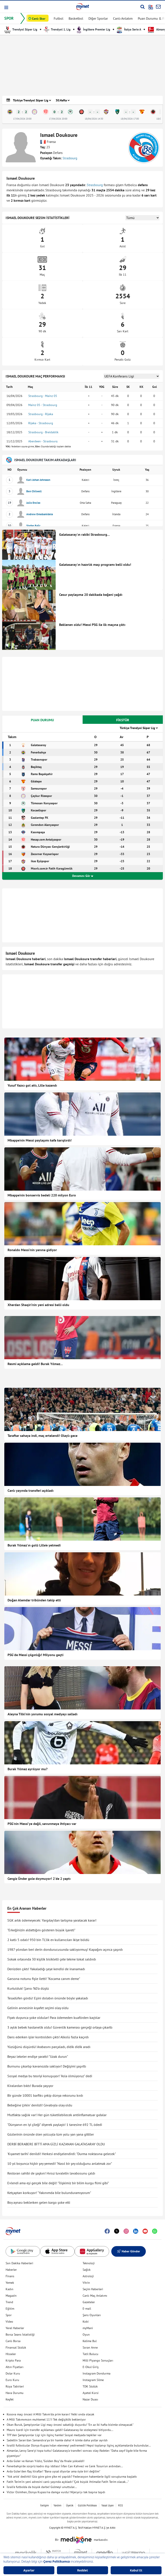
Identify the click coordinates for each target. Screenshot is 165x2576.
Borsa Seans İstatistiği (20, 2332)
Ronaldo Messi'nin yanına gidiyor (32, 1250)
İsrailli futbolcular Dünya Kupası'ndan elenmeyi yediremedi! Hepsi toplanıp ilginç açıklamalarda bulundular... (79, 2443)
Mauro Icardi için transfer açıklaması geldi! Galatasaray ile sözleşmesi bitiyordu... (60, 2427)
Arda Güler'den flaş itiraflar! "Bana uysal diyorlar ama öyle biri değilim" (53, 2469)
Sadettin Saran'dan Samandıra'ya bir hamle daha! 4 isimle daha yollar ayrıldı (57, 2438)
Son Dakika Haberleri (19, 2261)
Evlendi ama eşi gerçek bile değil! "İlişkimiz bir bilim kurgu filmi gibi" (58, 2183)
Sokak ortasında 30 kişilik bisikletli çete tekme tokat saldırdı (51, 1959)
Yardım (57, 2503)
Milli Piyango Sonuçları (98, 2358)
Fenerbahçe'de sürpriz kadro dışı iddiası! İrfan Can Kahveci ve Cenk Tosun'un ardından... (65, 2464)
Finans (10, 2274)
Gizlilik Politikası (87, 2503)
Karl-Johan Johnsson (38, 480)
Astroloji (88, 2274)
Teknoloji (89, 2261)
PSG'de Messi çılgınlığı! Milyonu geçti (35, 1655)
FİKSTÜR (122, 720)
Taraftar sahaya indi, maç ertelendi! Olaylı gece (42, 1435)
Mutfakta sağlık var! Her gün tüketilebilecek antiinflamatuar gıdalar (57, 2115)
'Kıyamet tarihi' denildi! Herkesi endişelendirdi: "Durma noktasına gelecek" (61, 2154)
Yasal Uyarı (107, 2503)
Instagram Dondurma (96, 2371)
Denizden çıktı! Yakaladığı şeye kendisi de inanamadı (46, 1969)
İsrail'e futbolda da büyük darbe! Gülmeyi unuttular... (42, 2484)
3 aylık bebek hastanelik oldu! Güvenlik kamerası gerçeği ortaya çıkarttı (59, 2027)
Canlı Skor (38, 19)
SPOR (9, 18)
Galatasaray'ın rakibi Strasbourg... (84, 534)
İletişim (44, 2503)
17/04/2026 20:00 (22, 118)
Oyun (86, 2332)
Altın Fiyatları (15, 2365)
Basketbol (76, 18)
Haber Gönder (128, 2250)
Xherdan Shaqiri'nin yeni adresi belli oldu (38, 1305)
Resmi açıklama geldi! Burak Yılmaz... (35, 1364)
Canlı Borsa (13, 2339)
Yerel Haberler (15, 2326)
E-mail (87, 2306)
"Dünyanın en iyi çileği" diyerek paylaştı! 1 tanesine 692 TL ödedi (54, 2124)
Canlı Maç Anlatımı (95, 2293)
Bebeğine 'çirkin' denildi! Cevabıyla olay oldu (39, 2105)
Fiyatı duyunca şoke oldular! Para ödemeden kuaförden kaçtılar (53, 2017)
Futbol (58, 18)
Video (9, 2319)
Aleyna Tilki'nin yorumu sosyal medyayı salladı (42, 1714)
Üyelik (69, 2503)
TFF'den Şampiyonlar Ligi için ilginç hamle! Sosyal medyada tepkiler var (54, 2433)
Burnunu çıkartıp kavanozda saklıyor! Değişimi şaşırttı (46, 2066)
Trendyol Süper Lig (20, 29)
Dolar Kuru (13, 2371)
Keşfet (10, 2397)
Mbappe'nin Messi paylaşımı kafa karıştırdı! (40, 1140)
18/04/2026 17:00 (130, 118)
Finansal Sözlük (16, 2345)
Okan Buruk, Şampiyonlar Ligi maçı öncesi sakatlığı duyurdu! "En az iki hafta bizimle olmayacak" (70, 2422)
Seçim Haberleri (93, 2287)
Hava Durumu (15, 2390)
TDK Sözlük (90, 2384)
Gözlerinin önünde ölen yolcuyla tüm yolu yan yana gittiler (50, 2134)
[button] (6, 7)
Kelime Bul (90, 2339)
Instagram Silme (93, 2377)
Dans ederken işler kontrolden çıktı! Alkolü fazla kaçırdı (48, 2037)
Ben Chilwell (34, 491)
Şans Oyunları (92, 2313)
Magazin (11, 2293)
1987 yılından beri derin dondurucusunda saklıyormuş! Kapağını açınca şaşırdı (65, 1949)
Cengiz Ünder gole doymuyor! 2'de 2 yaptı (39, 1878)
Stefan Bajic (33, 526)
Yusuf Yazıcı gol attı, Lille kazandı (32, 1085)
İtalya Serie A (129, 29)
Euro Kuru (12, 2377)
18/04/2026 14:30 (94, 118)
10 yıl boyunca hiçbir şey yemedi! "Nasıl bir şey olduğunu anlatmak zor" (59, 2163)
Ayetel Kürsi (91, 2390)
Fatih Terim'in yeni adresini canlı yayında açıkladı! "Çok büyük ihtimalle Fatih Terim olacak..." (68, 2479)
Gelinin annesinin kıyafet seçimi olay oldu (38, 2008)
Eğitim (10, 2306)
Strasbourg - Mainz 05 (42, 396)
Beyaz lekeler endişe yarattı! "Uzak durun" (37, 2056)
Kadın (9, 2287)
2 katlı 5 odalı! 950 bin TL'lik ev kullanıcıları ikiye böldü (48, 1940)
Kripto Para (13, 2358)
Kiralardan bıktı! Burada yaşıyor (30, 2086)
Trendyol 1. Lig (57, 29)
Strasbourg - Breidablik (43, 432)
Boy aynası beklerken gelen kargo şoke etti (38, 2202)
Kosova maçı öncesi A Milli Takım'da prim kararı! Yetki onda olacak (50, 2412)
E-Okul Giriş (91, 2365)
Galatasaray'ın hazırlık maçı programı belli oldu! (95, 564)
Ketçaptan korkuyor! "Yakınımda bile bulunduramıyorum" (49, 2193)
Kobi (86, 2319)
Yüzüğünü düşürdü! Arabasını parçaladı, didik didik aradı (48, 2047)
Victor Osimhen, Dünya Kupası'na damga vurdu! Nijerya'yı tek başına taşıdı (56, 2490)
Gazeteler (89, 2300)
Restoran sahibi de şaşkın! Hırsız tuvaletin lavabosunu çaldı (51, 2173)
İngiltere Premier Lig (93, 29)
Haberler (11, 2267)
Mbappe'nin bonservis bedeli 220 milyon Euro (42, 1195)
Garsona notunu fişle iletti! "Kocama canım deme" (43, 1978)
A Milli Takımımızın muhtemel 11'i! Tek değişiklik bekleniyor (46, 2417)
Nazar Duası (90, 2397)
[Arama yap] (142, 6)
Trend (9, 2300)
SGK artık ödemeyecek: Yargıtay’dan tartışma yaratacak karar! (51, 1920)
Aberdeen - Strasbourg (43, 441)
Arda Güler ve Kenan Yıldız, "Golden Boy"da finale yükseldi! (45, 2459)
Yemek (10, 2280)
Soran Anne (90, 2345)
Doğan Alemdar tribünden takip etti (34, 1600)
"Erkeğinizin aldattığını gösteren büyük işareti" (41, 1930)
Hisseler (11, 2352)
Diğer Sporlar (98, 18)
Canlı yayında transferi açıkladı (30, 1490)
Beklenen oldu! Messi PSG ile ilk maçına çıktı (92, 624)
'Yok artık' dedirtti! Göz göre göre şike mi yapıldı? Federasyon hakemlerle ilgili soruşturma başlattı (72, 2474)
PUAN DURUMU (42, 720)
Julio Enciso (33, 503)
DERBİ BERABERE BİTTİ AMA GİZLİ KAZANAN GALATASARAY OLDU (56, 2144)
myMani (88, 2326)
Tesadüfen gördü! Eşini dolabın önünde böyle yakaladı (47, 1998)
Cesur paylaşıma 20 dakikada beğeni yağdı (90, 594)
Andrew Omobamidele (39, 514)
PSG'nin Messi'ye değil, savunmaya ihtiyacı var (42, 1823)
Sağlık (87, 2267)
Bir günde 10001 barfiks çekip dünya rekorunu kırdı (45, 2095)
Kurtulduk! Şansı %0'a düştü (28, 1988)
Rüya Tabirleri (15, 2384)
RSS (120, 2503)
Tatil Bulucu (90, 2352)
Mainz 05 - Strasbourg (42, 405)
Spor (9, 2313)
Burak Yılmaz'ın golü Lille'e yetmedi (34, 1545)
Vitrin (86, 2280)
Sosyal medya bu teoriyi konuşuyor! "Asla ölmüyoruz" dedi (49, 2076)
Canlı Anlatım (123, 18)
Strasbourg (70, 158)
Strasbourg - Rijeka (40, 414)
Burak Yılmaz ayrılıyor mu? (27, 1769)
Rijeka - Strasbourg (40, 423)
